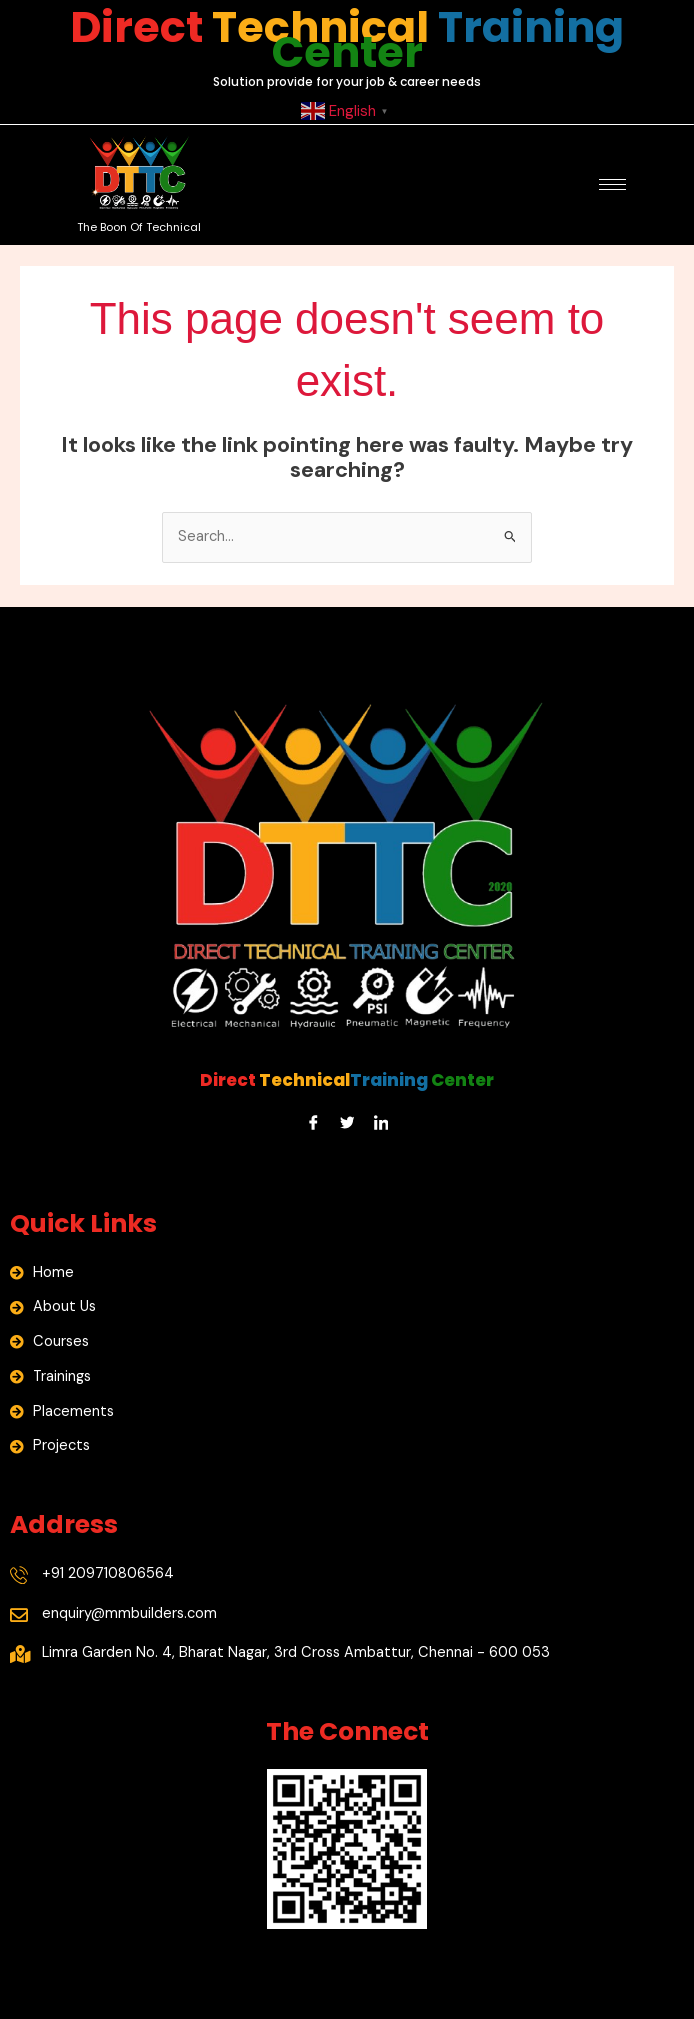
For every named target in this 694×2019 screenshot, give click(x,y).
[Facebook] (313, 1123)
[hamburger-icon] (612, 184)
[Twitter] (347, 1123)
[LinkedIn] (381, 1123)
